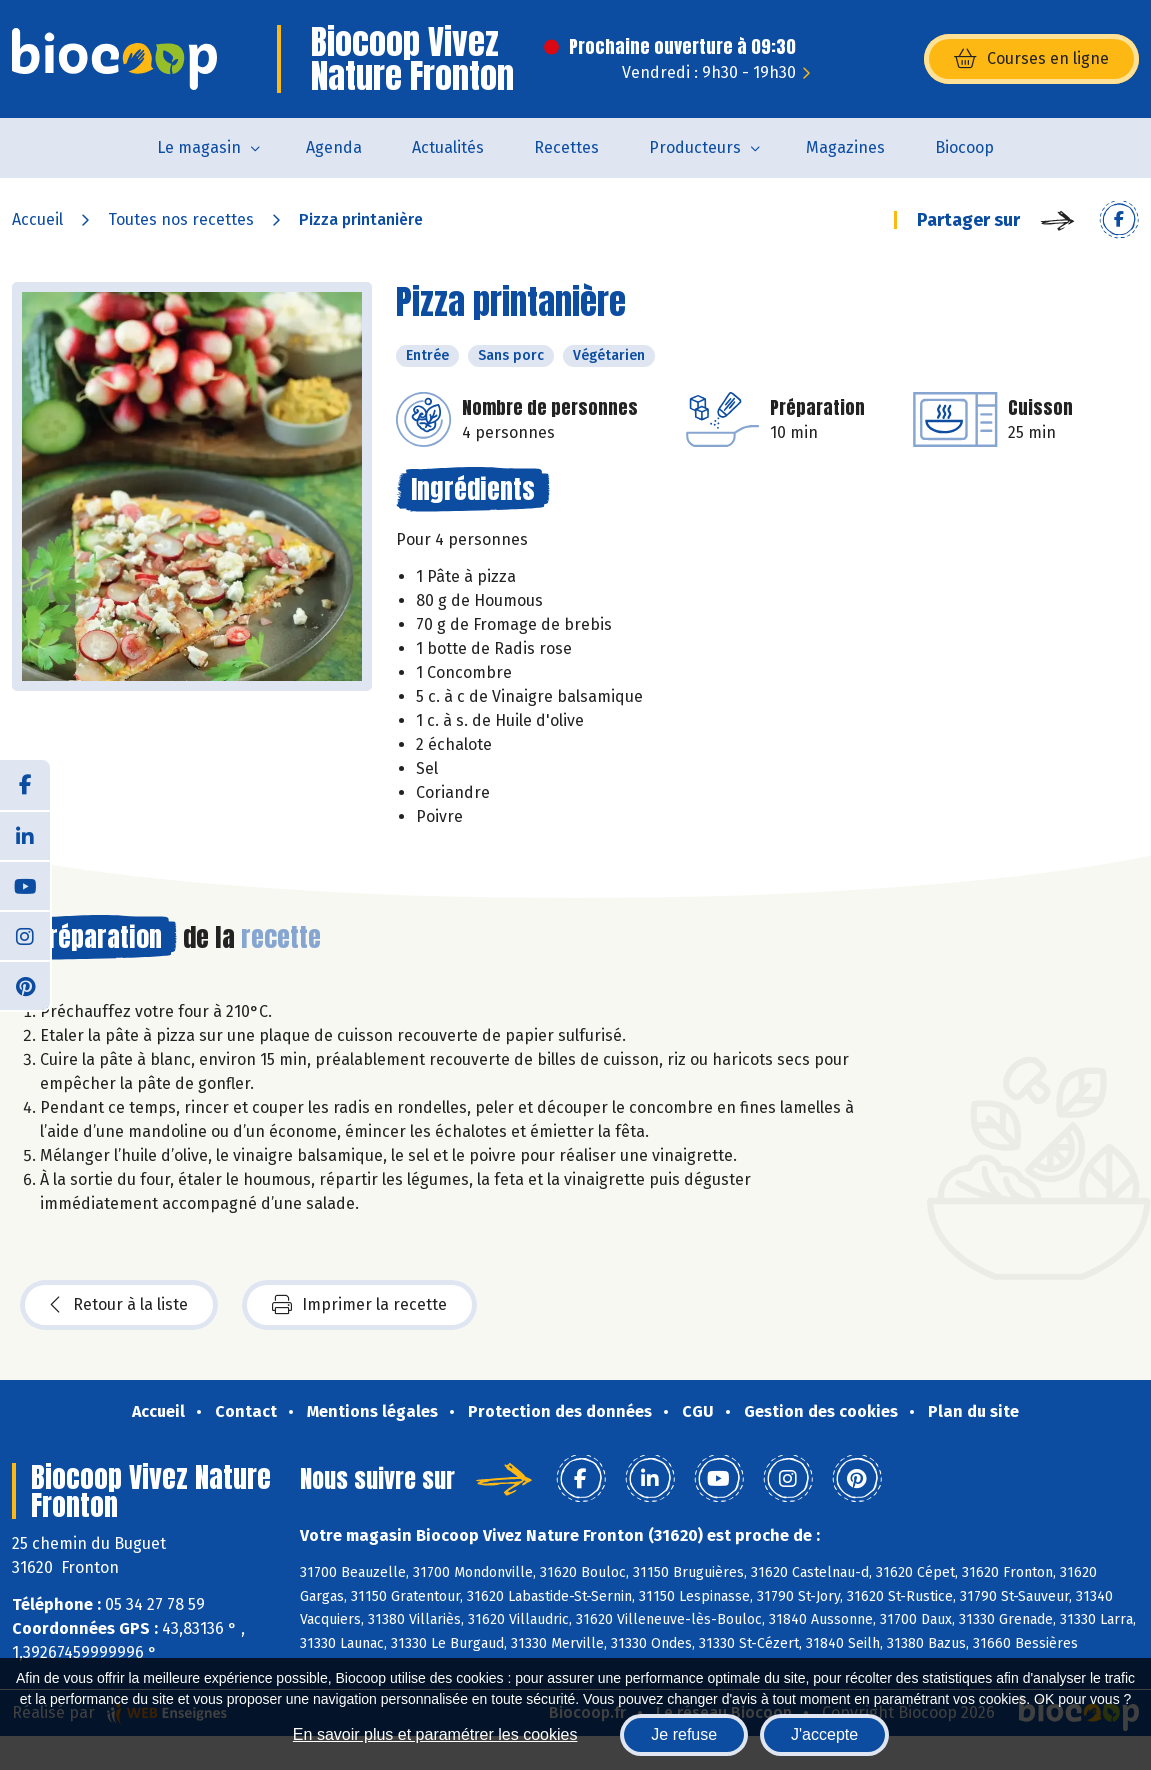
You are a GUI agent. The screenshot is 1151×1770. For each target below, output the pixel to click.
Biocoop (964, 147)
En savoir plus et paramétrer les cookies (435, 1734)
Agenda (334, 147)
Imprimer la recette (359, 1305)
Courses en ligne (1031, 59)
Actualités (448, 147)
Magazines (845, 147)
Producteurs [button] (695, 147)
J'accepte (824, 1734)
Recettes (566, 147)
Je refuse (684, 1734)
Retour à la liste (119, 1305)
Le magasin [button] (199, 147)
